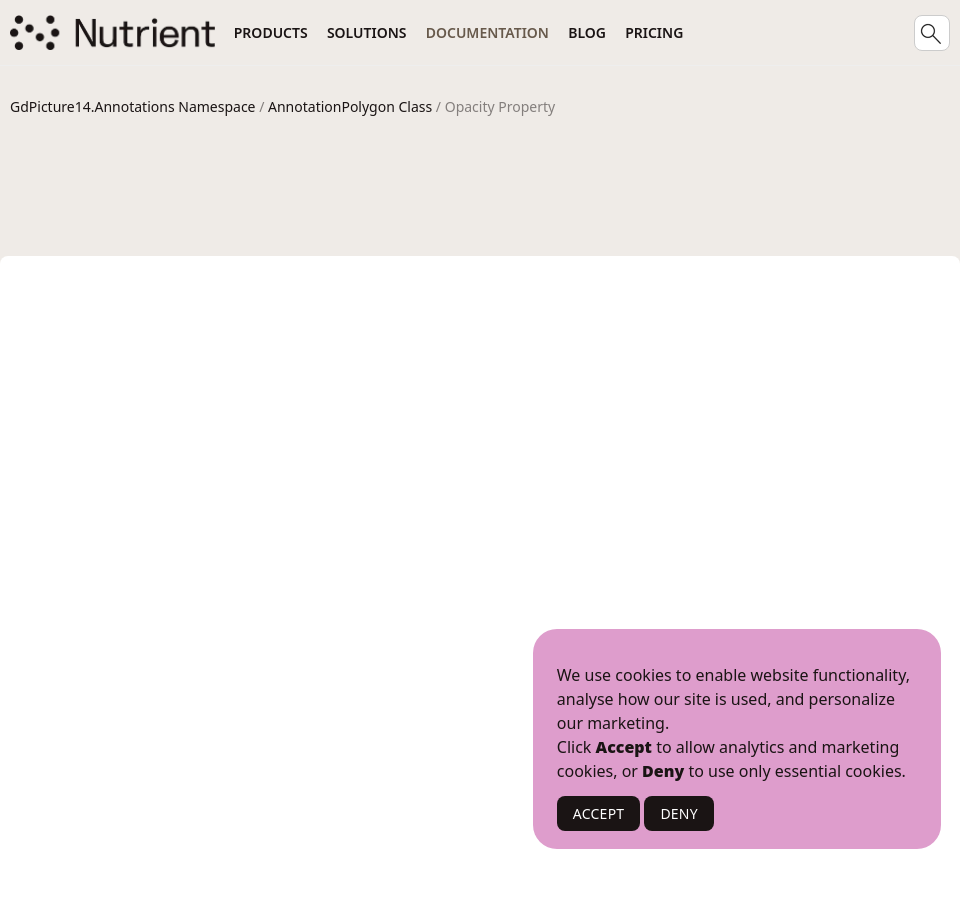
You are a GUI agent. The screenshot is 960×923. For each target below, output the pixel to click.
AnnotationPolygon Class (350, 106)
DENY (679, 813)
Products (271, 32)
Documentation (487, 32)
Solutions (367, 32)
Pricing (654, 32)
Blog (587, 32)
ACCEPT (599, 813)
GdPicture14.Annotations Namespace (133, 106)
